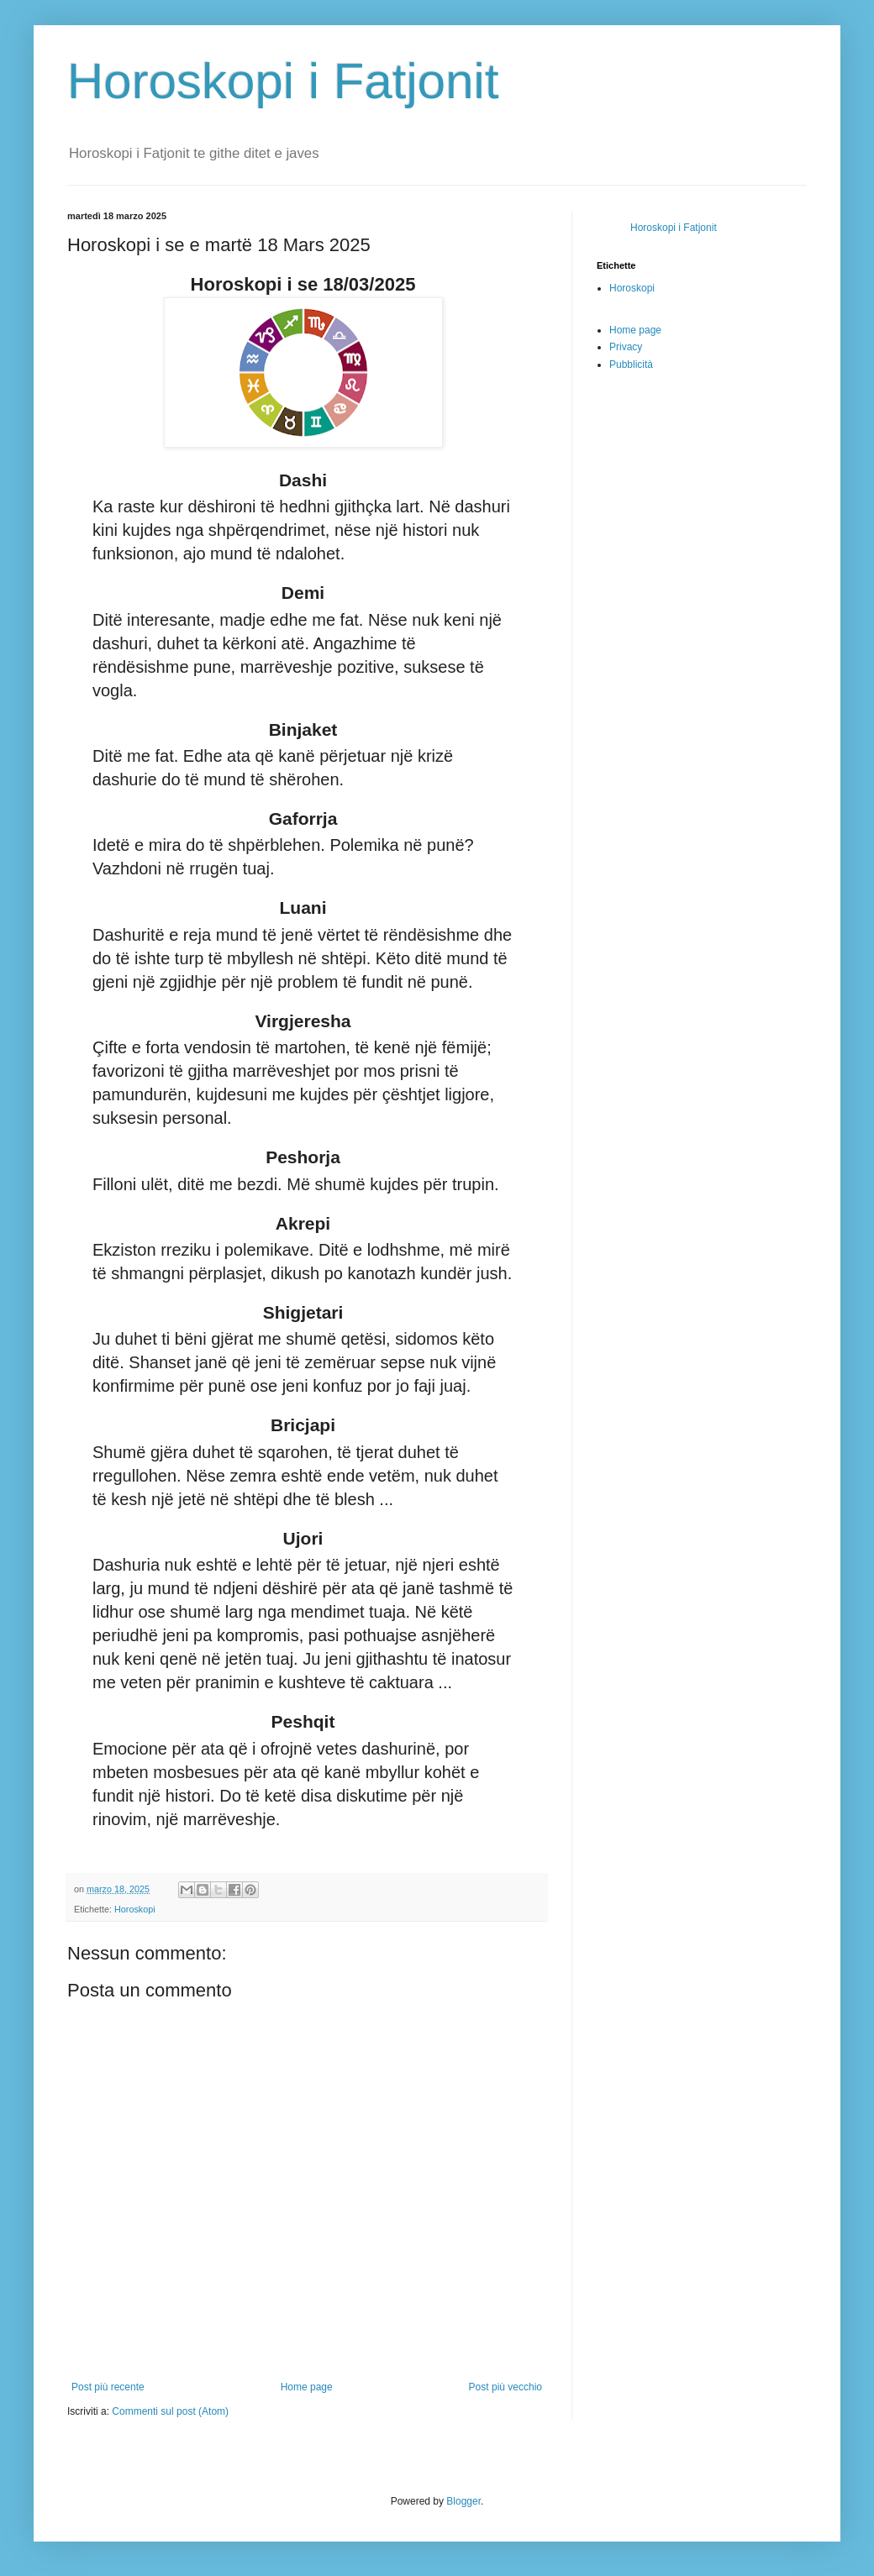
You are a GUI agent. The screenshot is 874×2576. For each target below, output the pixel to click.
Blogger (463, 2501)
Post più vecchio (505, 2387)
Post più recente (108, 2387)
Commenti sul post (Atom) (170, 2411)
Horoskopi (134, 1909)
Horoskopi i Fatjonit (283, 81)
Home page (307, 2387)
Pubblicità (631, 364)
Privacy (625, 347)
